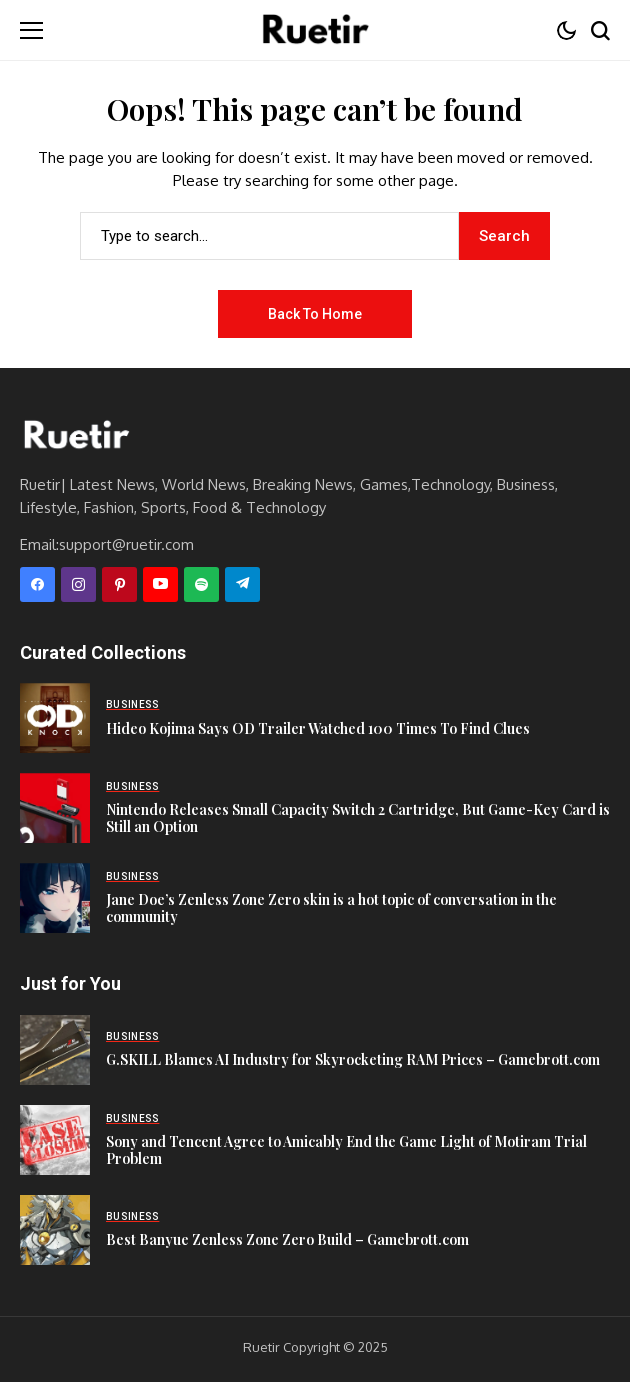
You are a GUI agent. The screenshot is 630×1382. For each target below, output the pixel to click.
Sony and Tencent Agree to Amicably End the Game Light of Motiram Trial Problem (346, 1150)
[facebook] (37, 584)
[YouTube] (160, 584)
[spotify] (201, 584)
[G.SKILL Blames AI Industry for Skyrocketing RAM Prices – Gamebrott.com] (55, 1050)
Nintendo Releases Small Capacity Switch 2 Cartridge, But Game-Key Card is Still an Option (358, 818)
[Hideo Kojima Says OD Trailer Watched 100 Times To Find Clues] (55, 718)
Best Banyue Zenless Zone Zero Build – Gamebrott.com (287, 1239)
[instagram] (78, 584)
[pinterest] (119, 584)
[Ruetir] (75, 436)
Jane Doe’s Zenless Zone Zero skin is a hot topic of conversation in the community (331, 908)
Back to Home (315, 314)
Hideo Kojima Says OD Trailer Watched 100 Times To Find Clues (318, 728)
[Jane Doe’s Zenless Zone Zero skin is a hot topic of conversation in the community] (55, 898)
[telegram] (242, 584)
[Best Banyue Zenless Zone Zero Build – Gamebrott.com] (55, 1230)
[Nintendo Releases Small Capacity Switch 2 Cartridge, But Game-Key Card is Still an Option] (55, 808)
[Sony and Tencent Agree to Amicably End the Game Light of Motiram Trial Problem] (55, 1140)
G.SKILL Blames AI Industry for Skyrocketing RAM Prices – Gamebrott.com (353, 1059)
